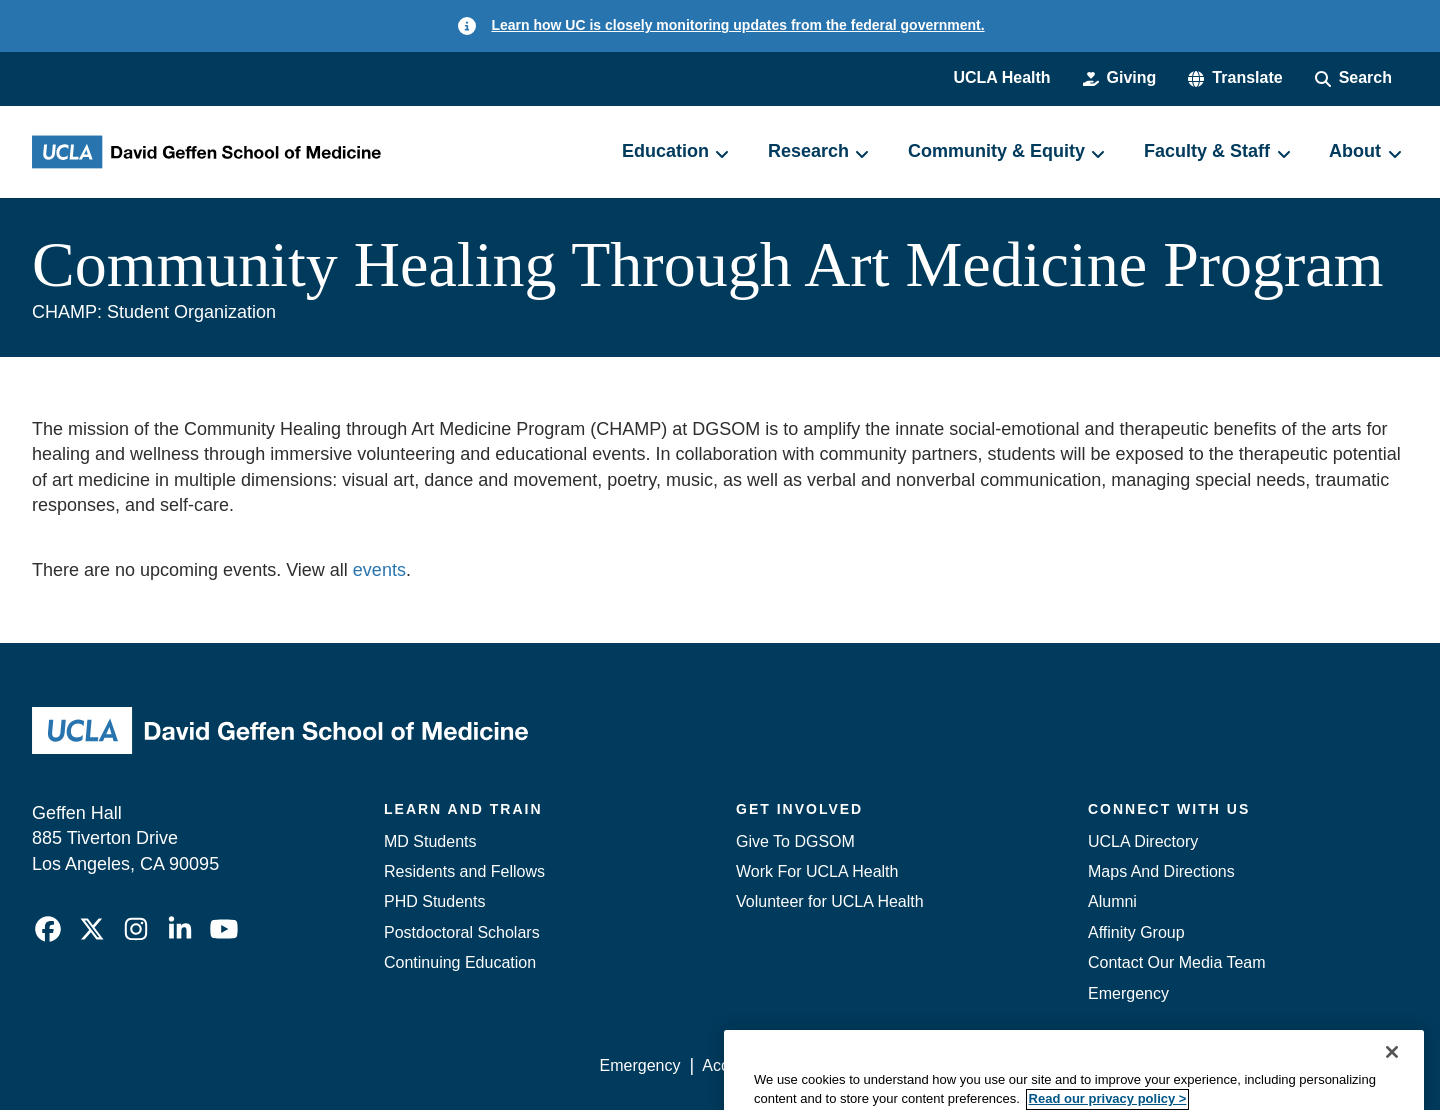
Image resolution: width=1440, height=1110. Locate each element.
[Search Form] (1353, 78)
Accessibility (745, 1065)
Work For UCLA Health (817, 871)
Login (1218, 1065)
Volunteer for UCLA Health (830, 901)
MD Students (430, 841)
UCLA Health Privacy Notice (1078, 1065)
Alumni (1112, 901)
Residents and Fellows (464, 871)
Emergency (1128, 993)
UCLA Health (1001, 77)
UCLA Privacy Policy (884, 1065)
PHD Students (434, 901)
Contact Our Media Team (1177, 962)
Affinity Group (1136, 932)
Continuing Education (460, 962)
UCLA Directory (1143, 841)
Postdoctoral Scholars (462, 932)
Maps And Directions (1161, 871)
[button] (1235, 78)
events (379, 570)
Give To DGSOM (795, 841)
